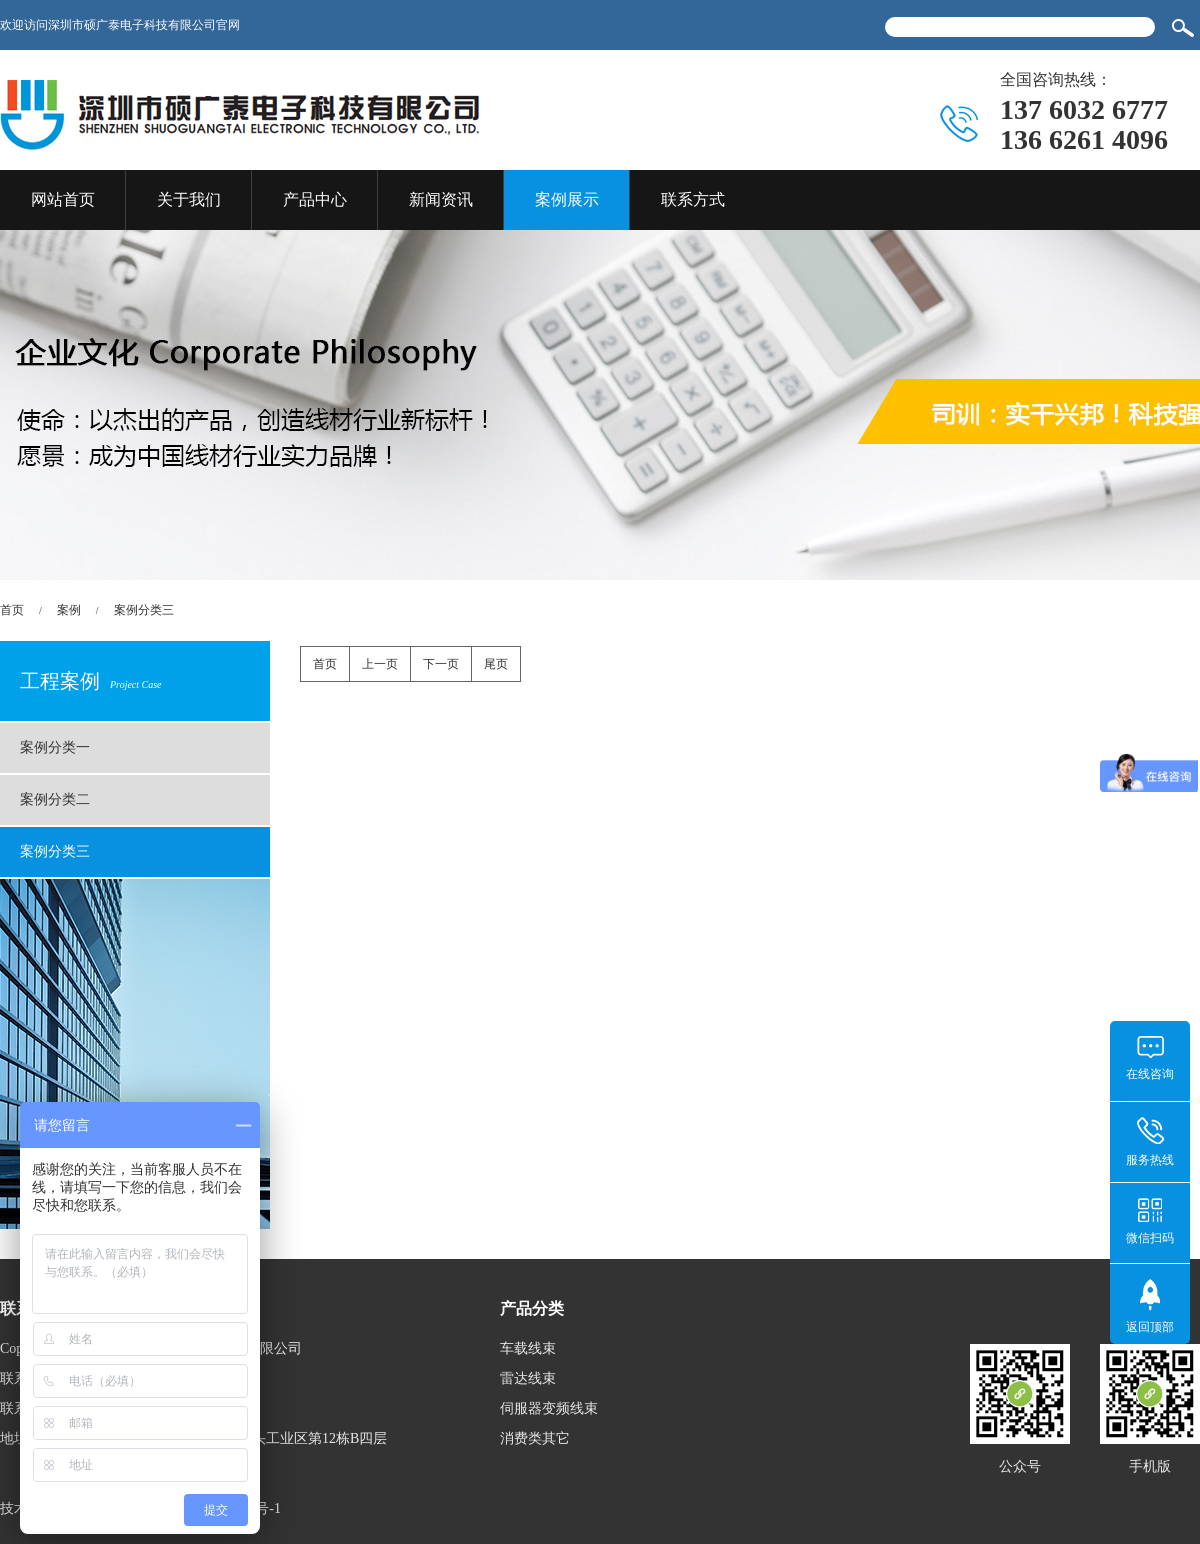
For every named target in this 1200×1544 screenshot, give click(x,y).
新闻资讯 (441, 199)
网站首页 (63, 199)
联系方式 (693, 199)
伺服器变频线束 (549, 1408)
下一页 (441, 664)
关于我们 (189, 199)
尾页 (496, 664)
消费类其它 (535, 1438)
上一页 (380, 664)
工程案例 (91, 681)
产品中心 (315, 199)
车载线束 (528, 1348)
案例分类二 (55, 799)
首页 (12, 610)
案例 (69, 610)
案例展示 (567, 199)
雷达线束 (528, 1378)
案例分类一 (55, 747)
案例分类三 (144, 610)
